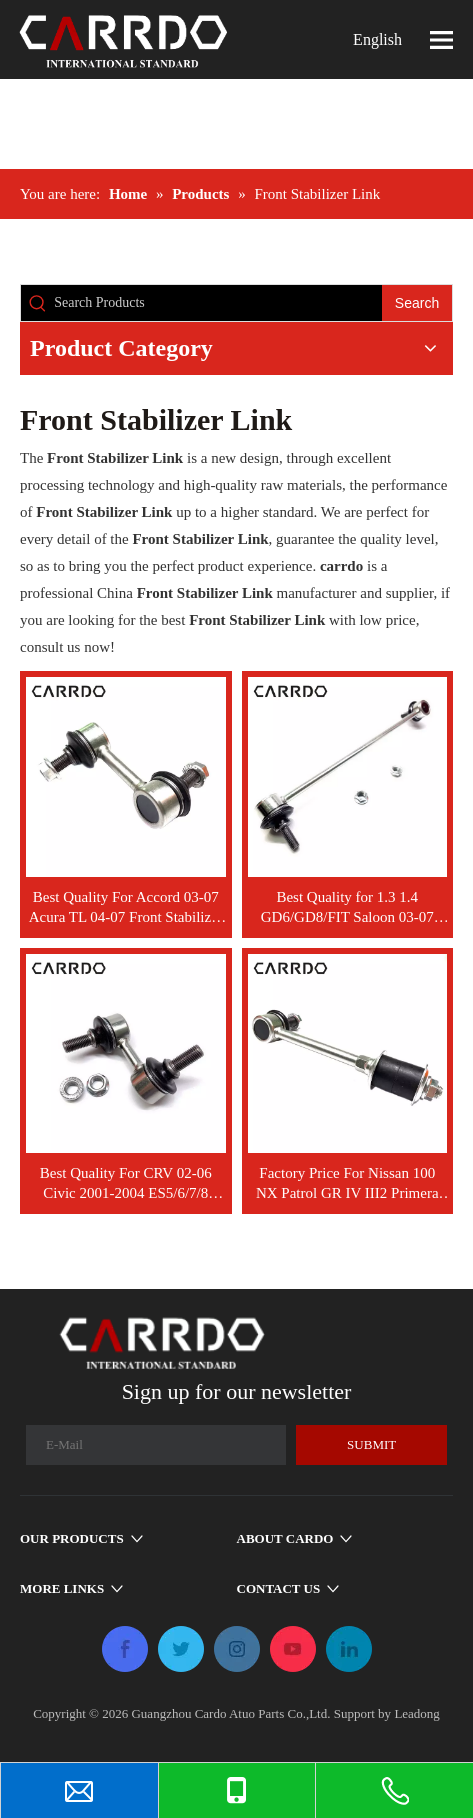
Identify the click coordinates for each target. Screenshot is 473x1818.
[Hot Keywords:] (417, 303)
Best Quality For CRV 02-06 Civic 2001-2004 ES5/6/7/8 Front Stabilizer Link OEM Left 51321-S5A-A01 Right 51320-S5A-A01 (126, 1184)
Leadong (416, 1713)
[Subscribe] (371, 1445)
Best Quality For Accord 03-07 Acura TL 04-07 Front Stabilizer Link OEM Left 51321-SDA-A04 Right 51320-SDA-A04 (126, 908)
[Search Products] (218, 303)
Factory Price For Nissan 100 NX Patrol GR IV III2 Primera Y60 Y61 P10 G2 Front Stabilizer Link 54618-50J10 (347, 1184)
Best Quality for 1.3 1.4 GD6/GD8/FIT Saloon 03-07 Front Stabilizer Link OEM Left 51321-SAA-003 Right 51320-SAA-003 (347, 908)
